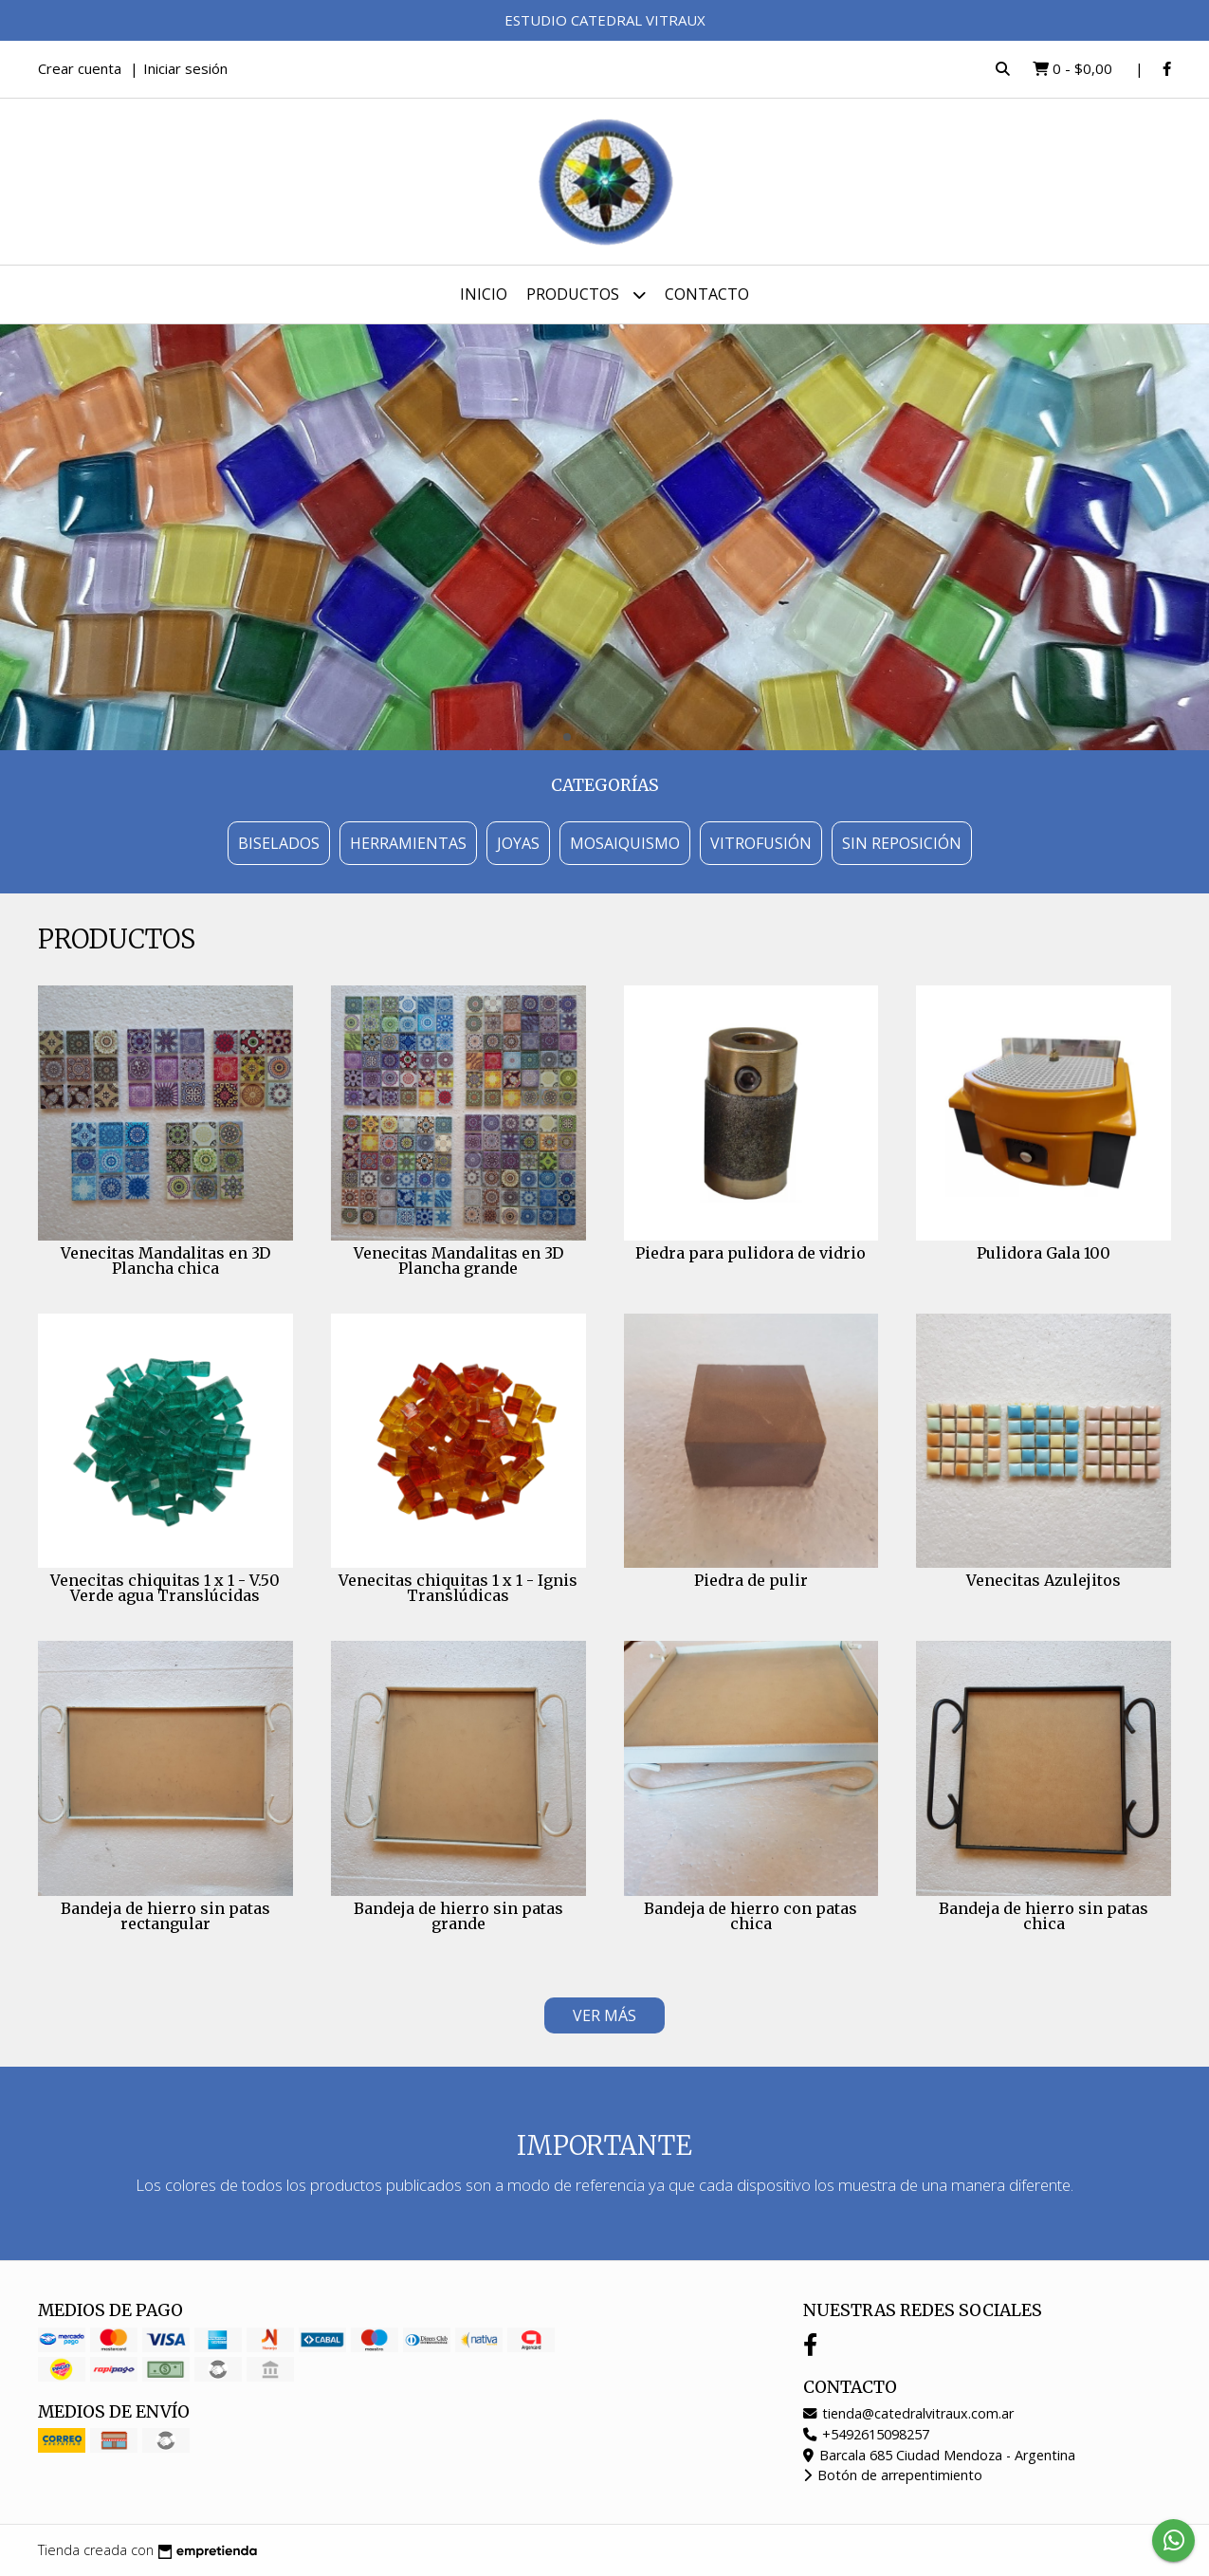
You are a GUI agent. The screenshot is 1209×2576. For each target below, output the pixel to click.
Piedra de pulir (751, 1580)
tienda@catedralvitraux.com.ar (908, 2413)
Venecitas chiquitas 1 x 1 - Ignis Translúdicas (458, 1588)
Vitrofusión (761, 843)
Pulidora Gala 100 (1043, 1252)
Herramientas (408, 843)
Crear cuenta (79, 68)
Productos (586, 294)
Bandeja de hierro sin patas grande (458, 1916)
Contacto (707, 294)
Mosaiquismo (625, 843)
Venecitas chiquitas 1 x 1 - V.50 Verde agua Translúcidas (165, 1588)
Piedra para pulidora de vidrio (750, 1252)
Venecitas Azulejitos (1043, 1580)
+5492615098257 (866, 2434)
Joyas (518, 843)
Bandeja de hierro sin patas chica (1043, 1916)
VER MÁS (604, 2015)
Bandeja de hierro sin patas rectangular (165, 1916)
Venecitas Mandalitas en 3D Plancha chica (165, 1260)
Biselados (279, 843)
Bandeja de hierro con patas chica (750, 1916)
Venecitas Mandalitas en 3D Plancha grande (458, 1260)
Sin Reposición (902, 843)
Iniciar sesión (185, 68)
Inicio (483, 294)
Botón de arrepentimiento (892, 2475)
